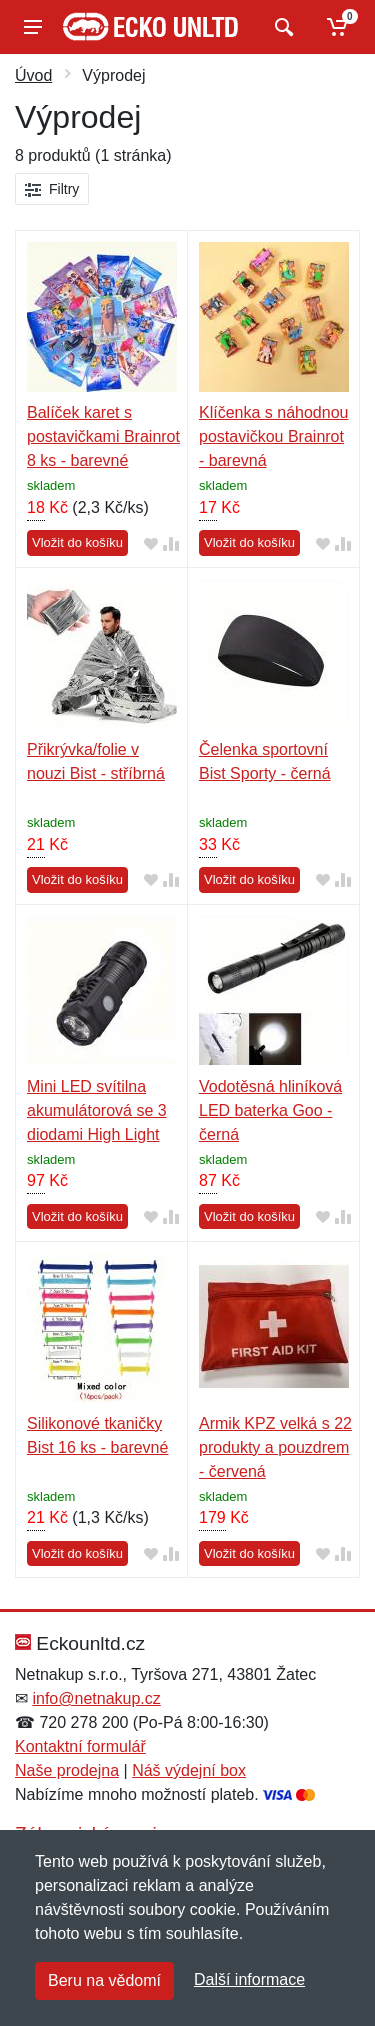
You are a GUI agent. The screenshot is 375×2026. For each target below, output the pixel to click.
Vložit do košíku (77, 542)
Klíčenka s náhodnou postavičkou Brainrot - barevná (273, 436)
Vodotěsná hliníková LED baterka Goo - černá (270, 1110)
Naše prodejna (67, 1770)
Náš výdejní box (189, 1770)
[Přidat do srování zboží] (171, 543)
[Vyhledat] (281, 27)
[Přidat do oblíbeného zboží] (151, 543)
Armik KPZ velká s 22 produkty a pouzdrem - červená (275, 1447)
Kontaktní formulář (80, 1746)
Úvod (33, 75)
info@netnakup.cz (96, 1698)
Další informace (249, 1979)
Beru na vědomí (104, 1980)
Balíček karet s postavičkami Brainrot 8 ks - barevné (103, 436)
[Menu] (33, 27)
